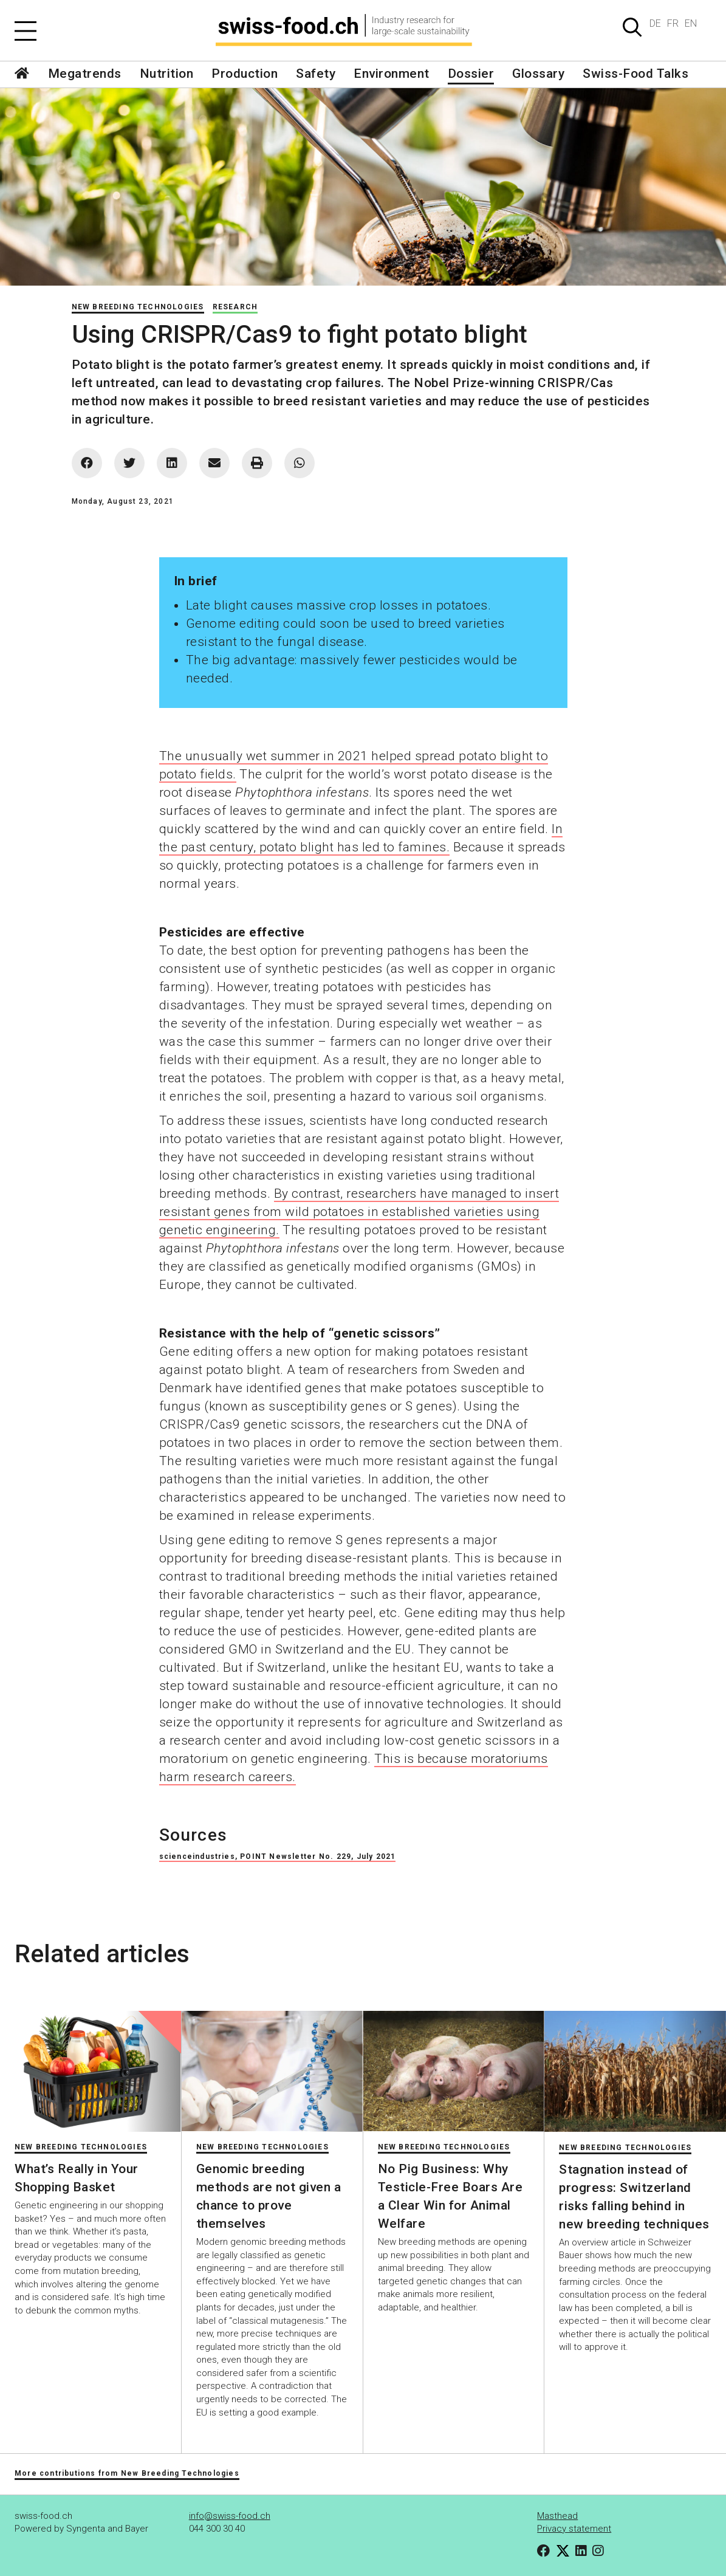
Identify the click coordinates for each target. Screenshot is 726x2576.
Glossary (538, 73)
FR (673, 23)
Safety (315, 73)
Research (235, 307)
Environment (392, 73)
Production (244, 73)
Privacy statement (574, 2528)
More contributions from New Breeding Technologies (127, 2473)
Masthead (557, 2515)
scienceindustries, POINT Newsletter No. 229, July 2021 (277, 1856)
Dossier (471, 73)
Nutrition (167, 73)
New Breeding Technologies (138, 307)
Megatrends (85, 73)
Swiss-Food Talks (635, 73)
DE (655, 23)
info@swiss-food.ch (229, 2515)
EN (691, 23)
